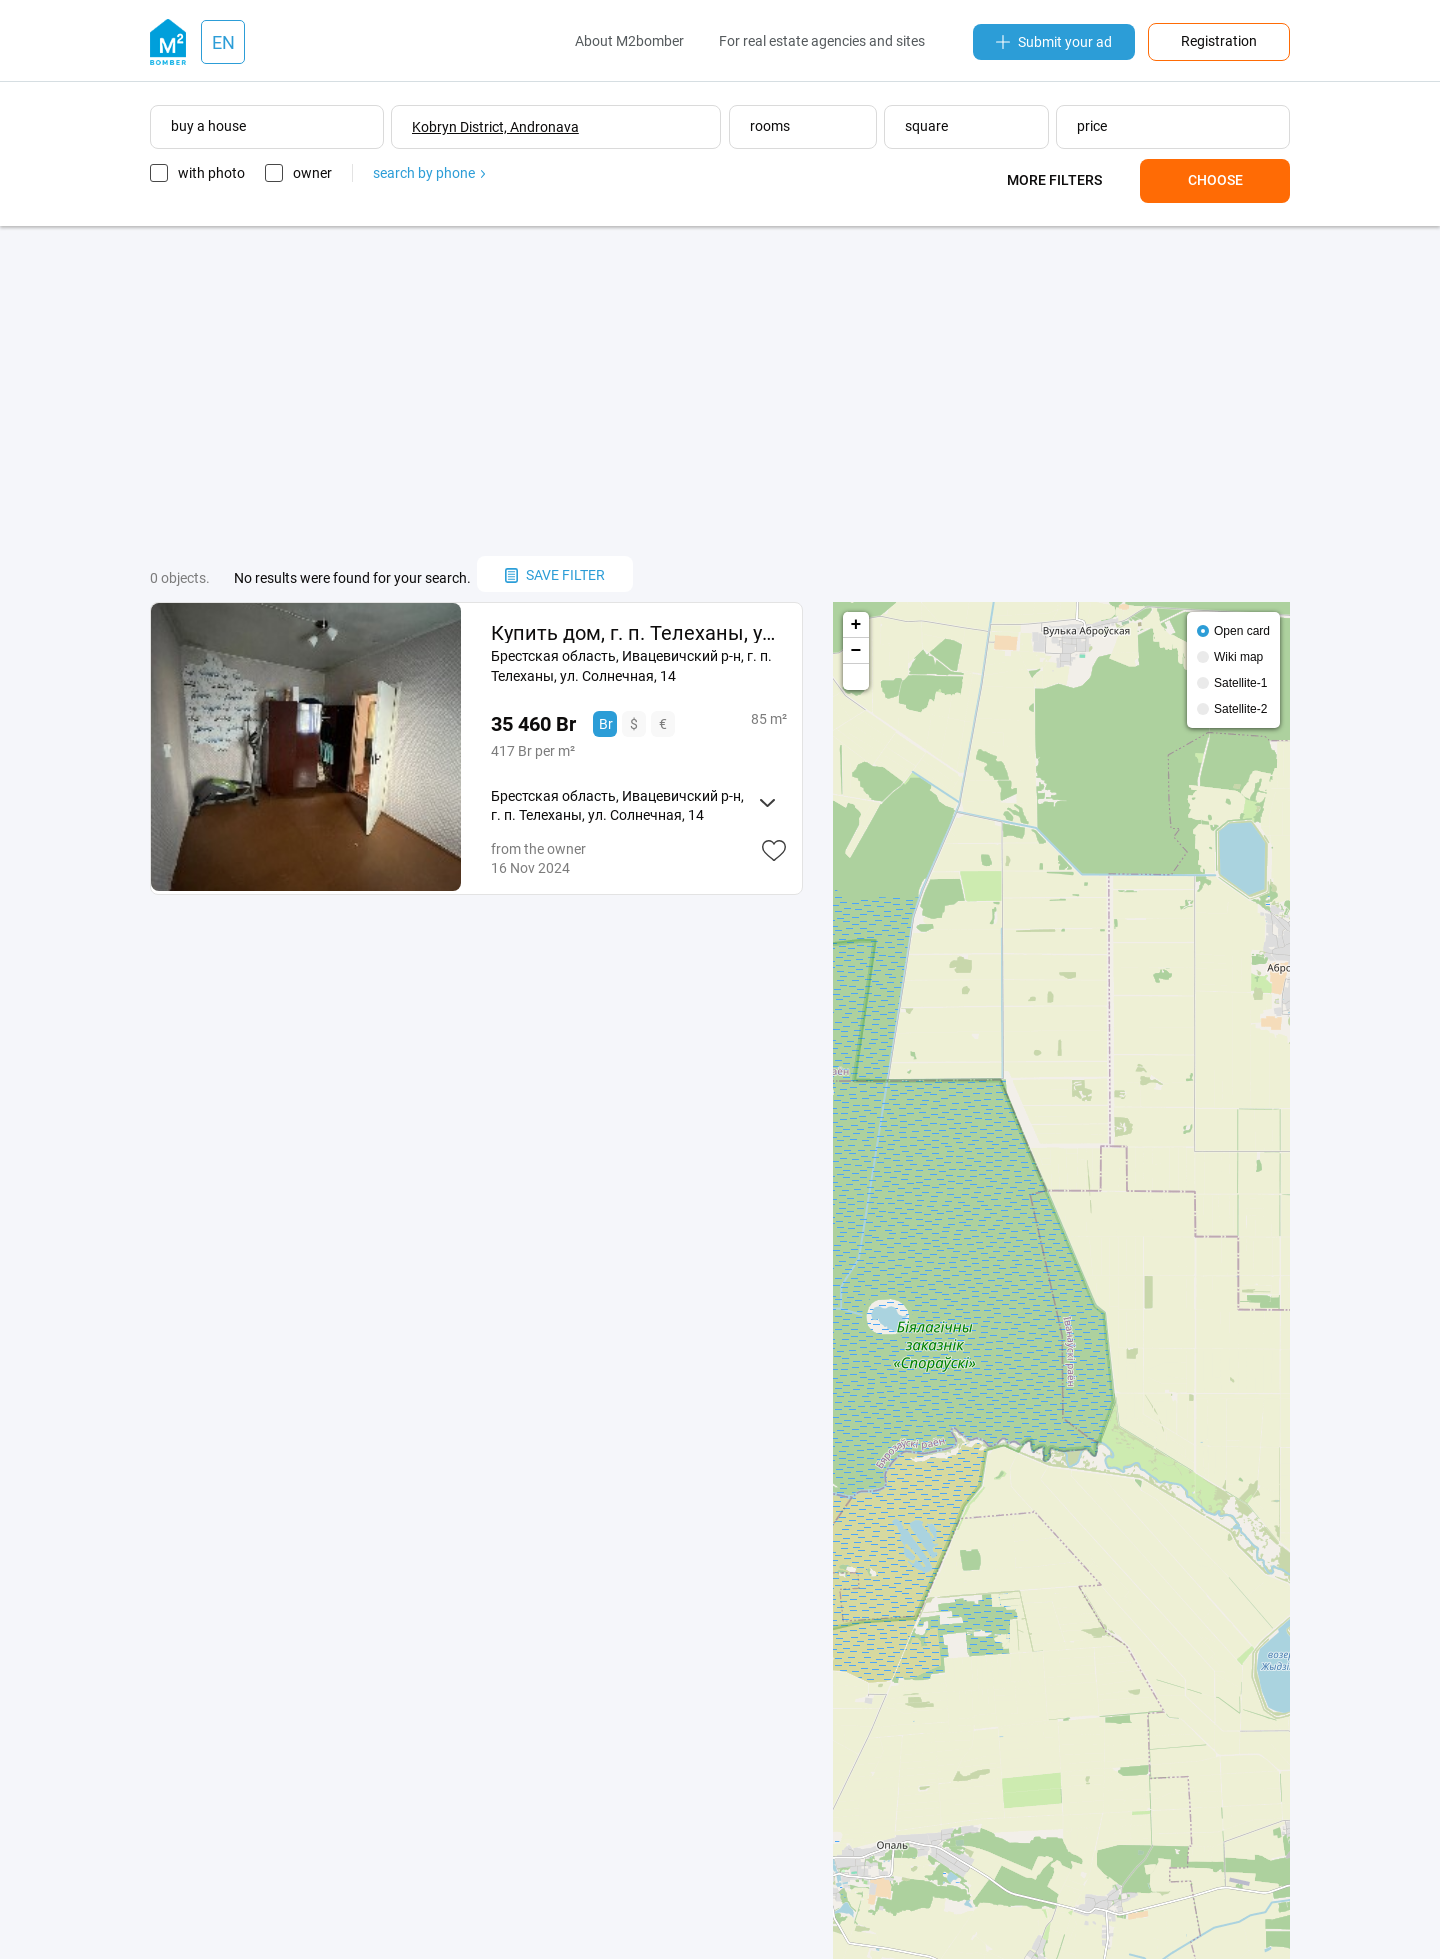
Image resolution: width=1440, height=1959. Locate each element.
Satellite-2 (1240, 709)
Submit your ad (1054, 42)
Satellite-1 (1240, 683)
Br (606, 724)
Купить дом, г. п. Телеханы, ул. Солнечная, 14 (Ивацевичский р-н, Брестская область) (638, 633)
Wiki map (1238, 657)
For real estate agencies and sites (822, 41)
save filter (555, 575)
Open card (1242, 631)
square (926, 126)
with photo (211, 173)
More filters (1054, 180)
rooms (770, 126)
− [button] (856, 651)
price (1092, 126)
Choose (1215, 180)
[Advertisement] (720, 391)
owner (312, 173)
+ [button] (856, 625)
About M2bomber (629, 41)
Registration (1219, 41)
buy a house (208, 126)
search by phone (429, 173)
